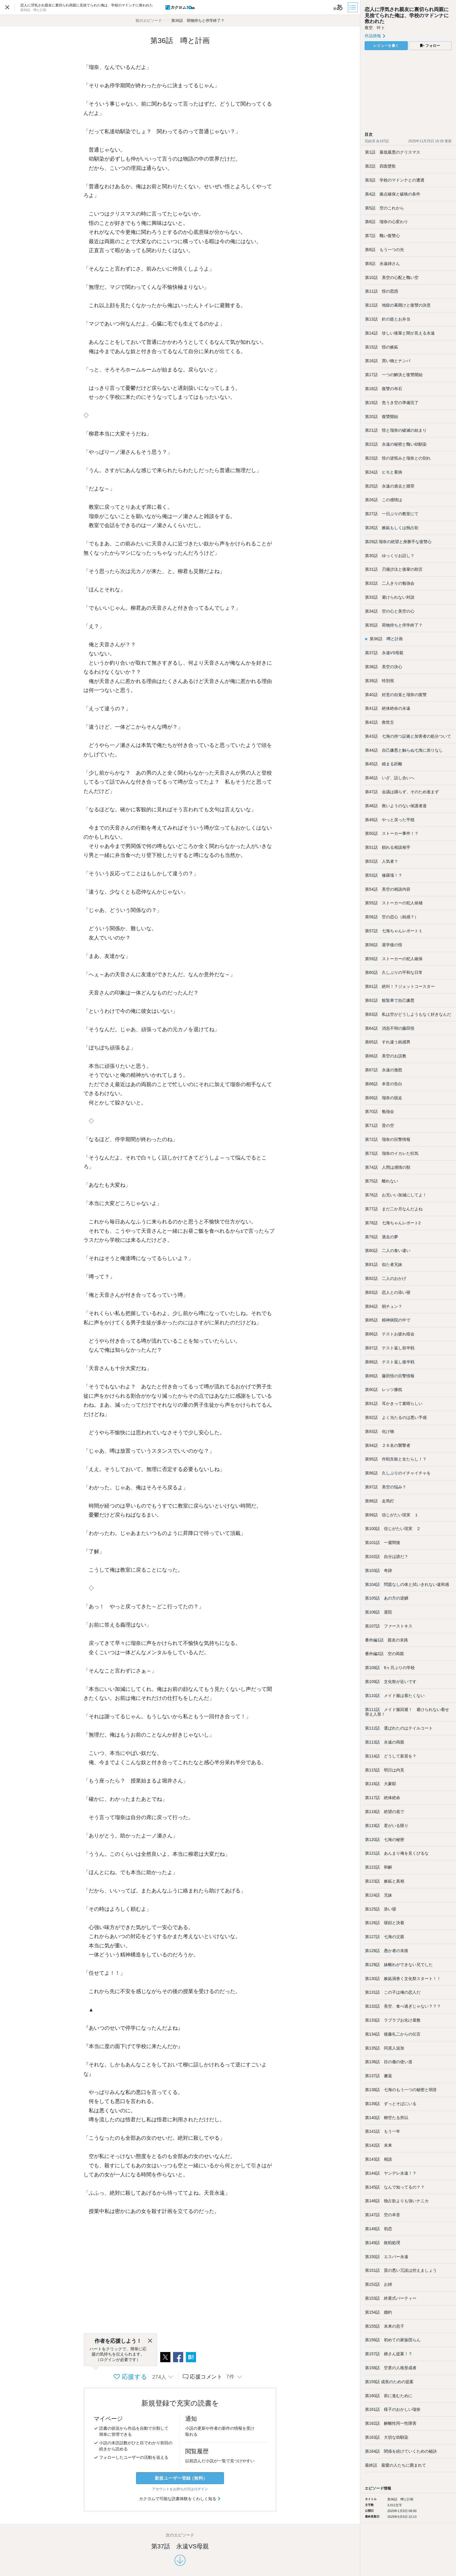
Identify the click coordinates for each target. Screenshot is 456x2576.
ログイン (201, 2489)
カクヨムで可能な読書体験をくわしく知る (180, 2498)
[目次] (353, 7)
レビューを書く (386, 46)
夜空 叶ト (375, 27)
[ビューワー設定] (338, 7)
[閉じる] (150, 2341)
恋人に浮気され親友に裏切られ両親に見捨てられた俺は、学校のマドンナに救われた (407, 15)
